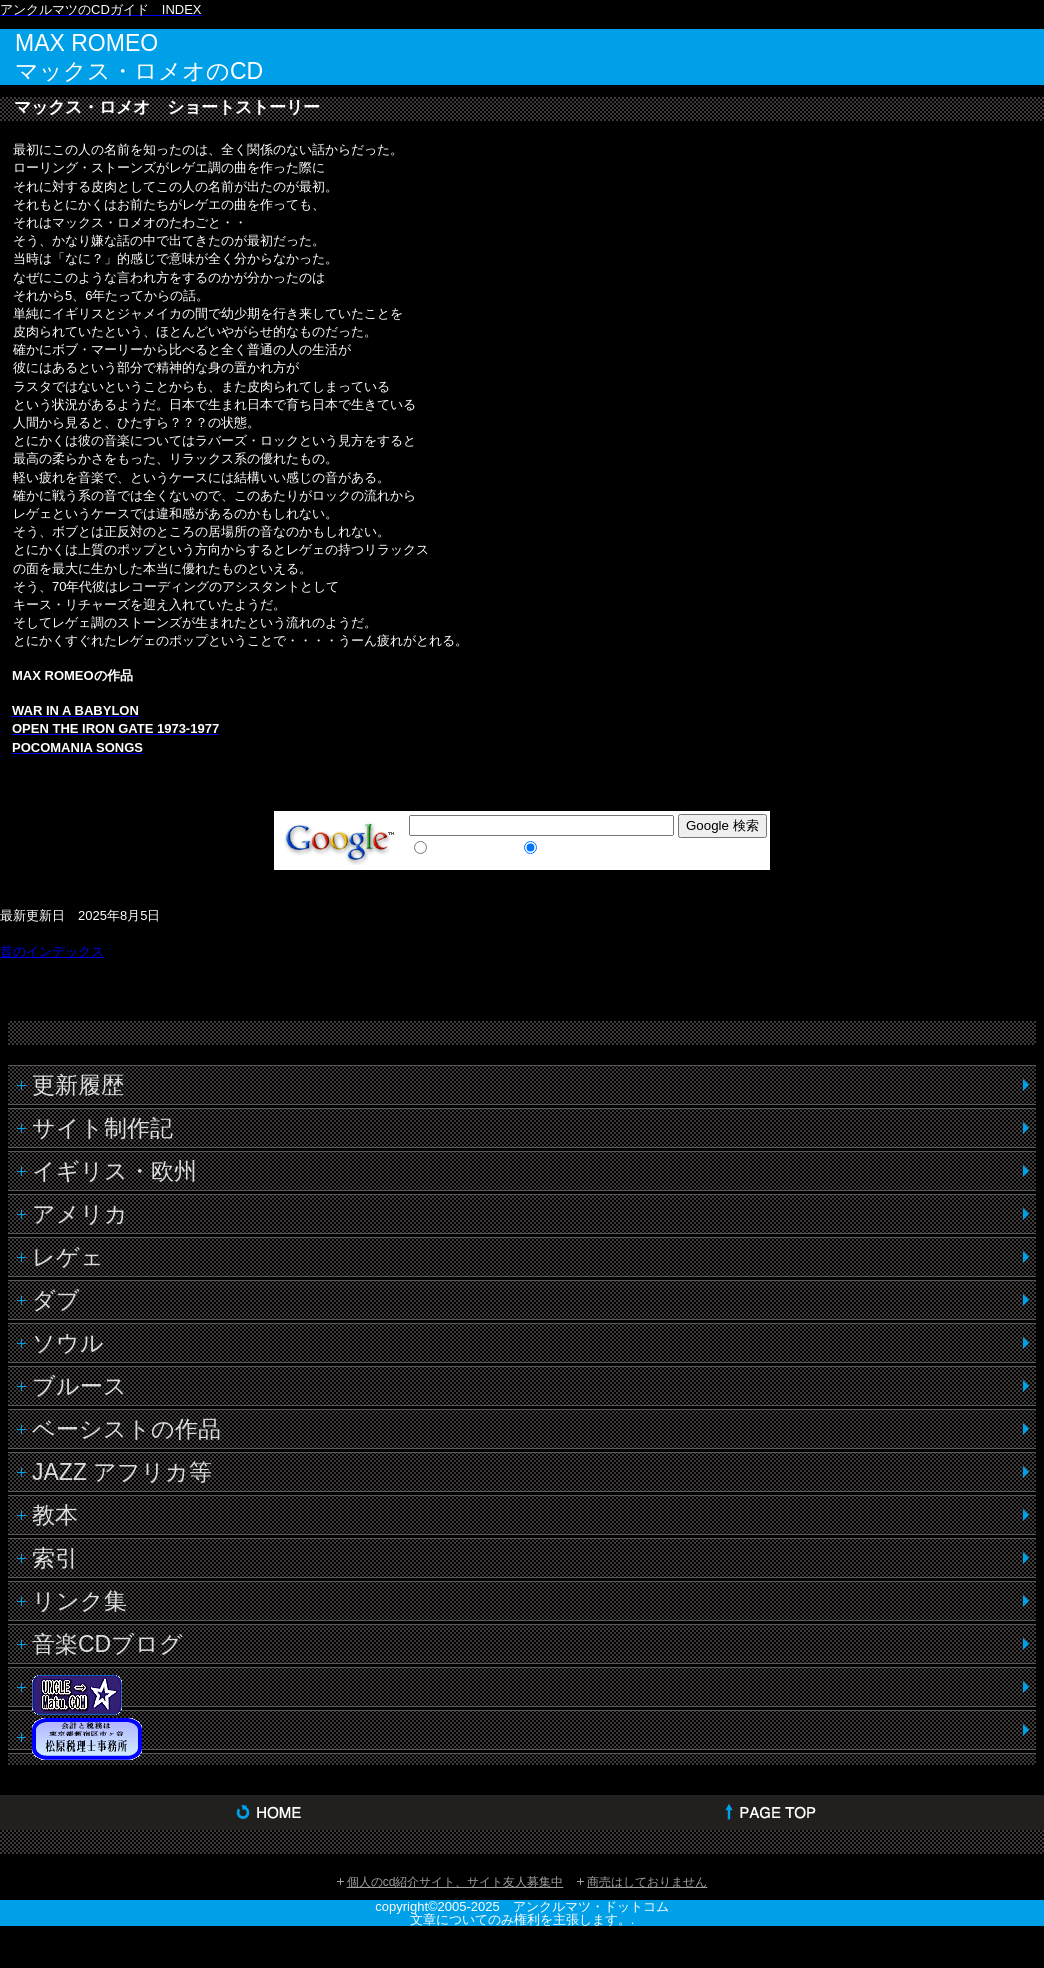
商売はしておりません (647, 1882)
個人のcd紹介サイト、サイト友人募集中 (455, 1882)
